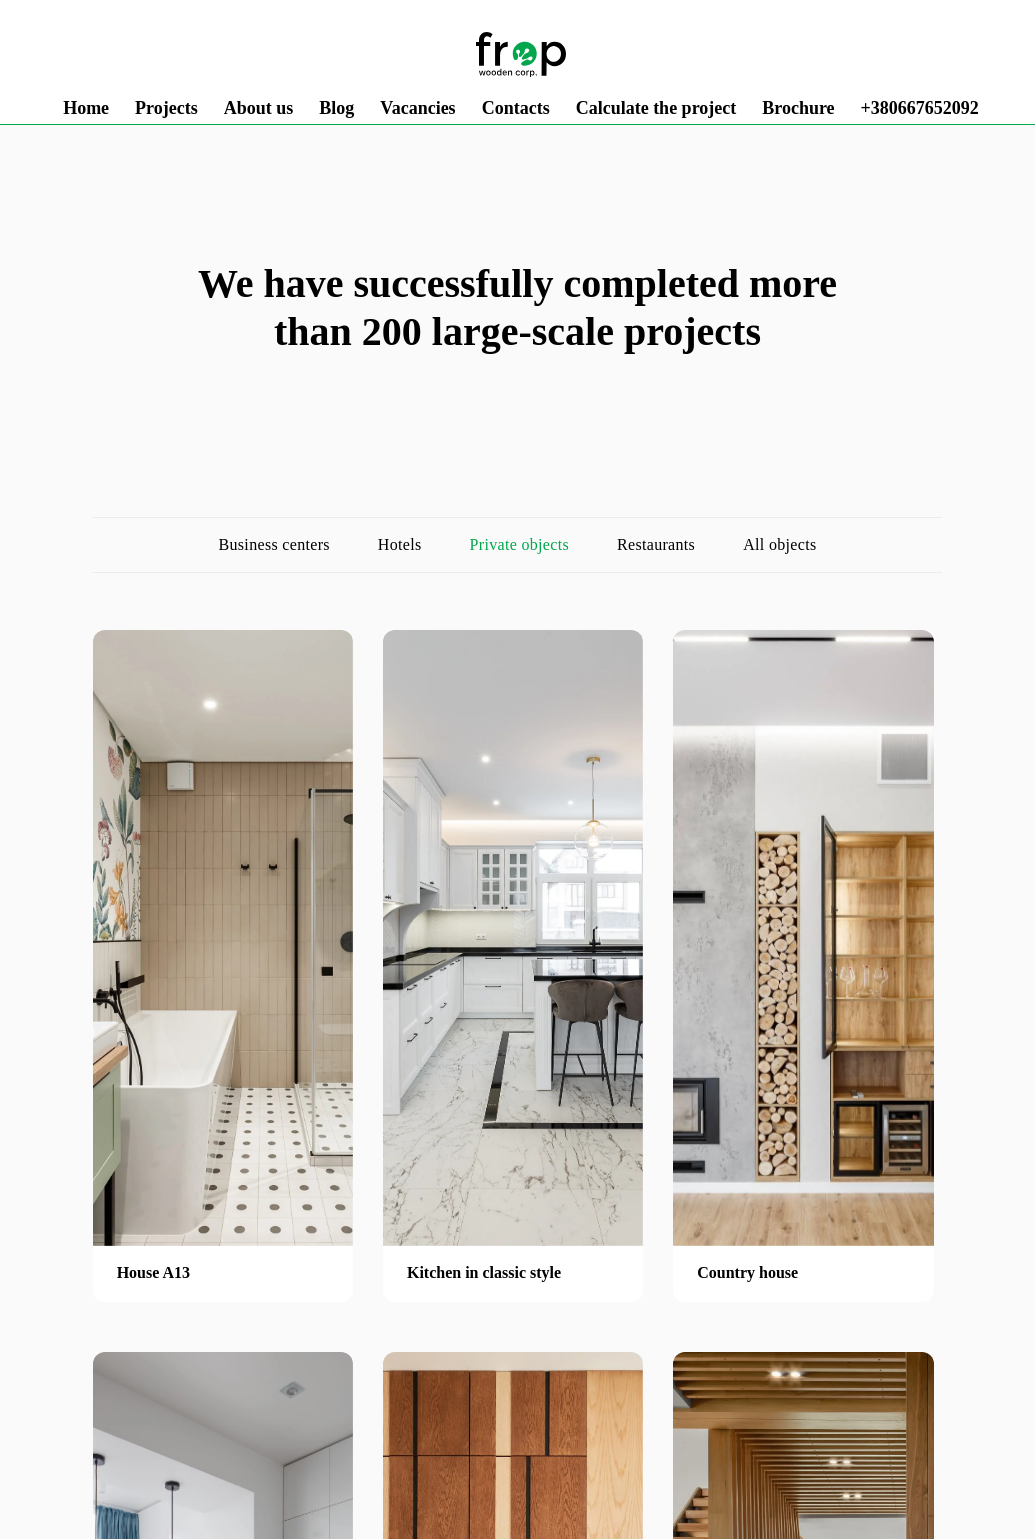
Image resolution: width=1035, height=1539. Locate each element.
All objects (779, 544)
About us (259, 108)
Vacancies (417, 108)
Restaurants (656, 544)
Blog (336, 108)
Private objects (519, 544)
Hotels (400, 544)
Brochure (798, 108)
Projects (166, 108)
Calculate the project (656, 108)
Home (86, 108)
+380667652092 (920, 108)
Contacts (516, 108)
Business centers (274, 544)
